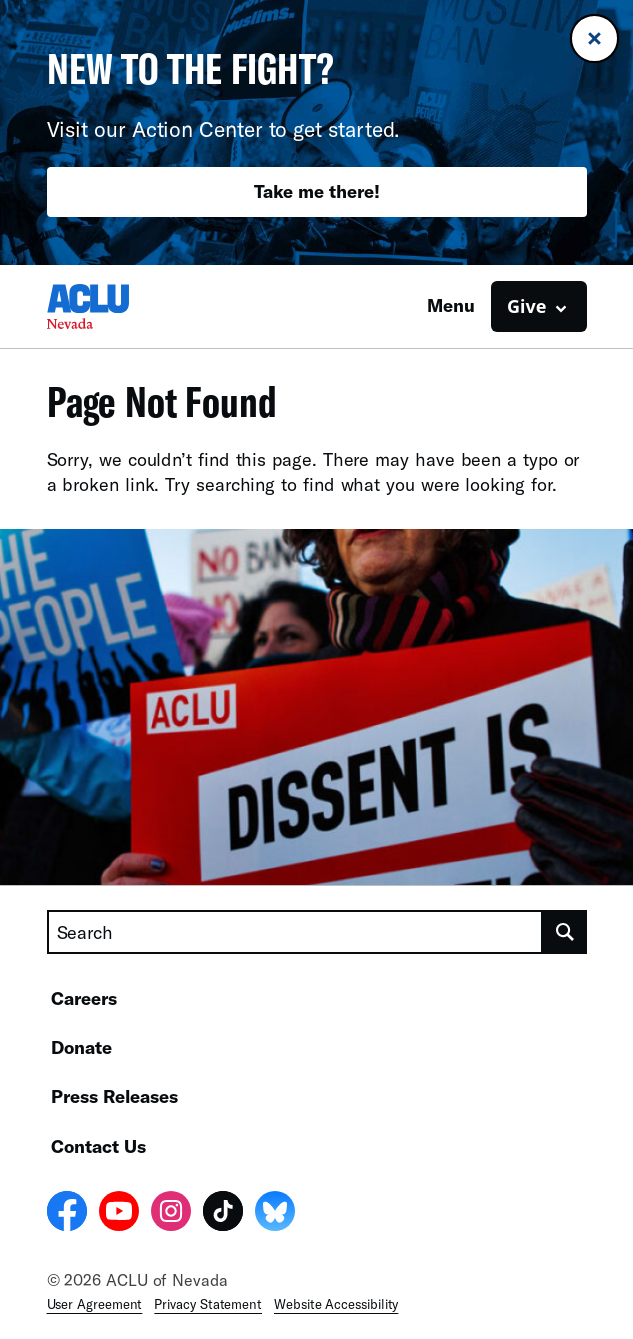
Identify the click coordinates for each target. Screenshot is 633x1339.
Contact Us (98, 1146)
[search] (565, 932)
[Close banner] (594, 38)
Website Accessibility (336, 1304)
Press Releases (114, 1096)
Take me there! (317, 191)
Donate (81, 1047)
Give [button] (526, 306)
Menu (451, 305)
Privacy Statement (208, 1304)
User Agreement (95, 1304)
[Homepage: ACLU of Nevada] (117, 306)
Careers (84, 998)
